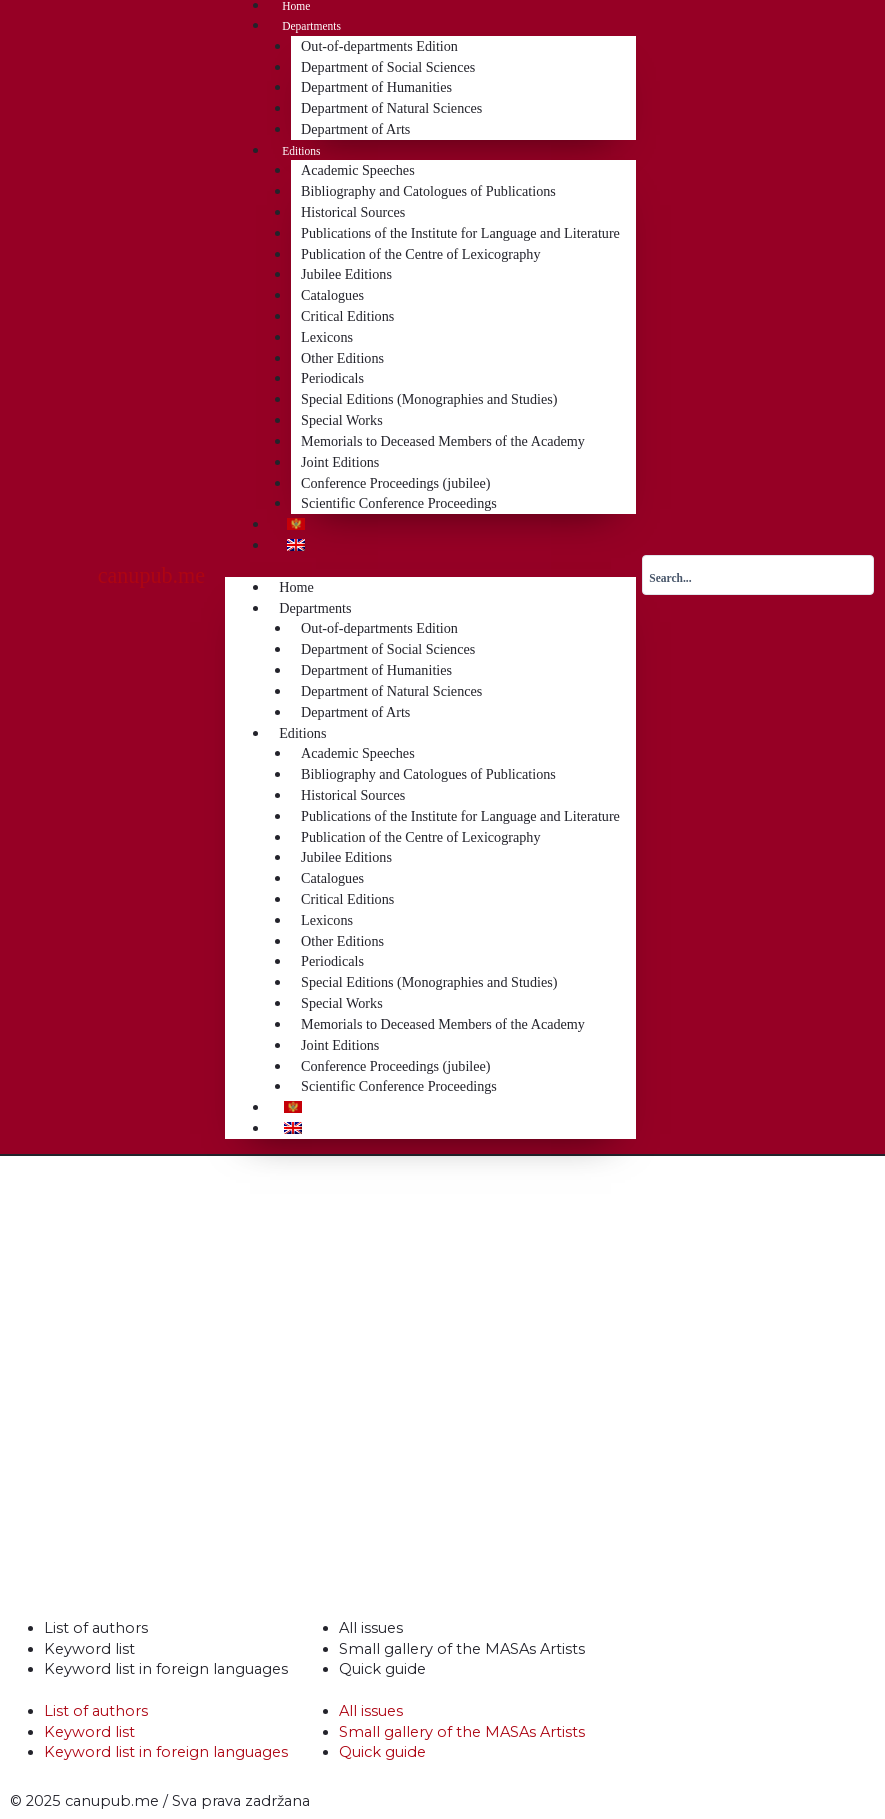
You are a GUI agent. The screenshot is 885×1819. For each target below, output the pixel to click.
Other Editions (342, 358)
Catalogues (332, 295)
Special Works (342, 420)
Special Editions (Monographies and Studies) (429, 399)
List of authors (96, 1628)
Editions (301, 151)
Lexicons (327, 337)
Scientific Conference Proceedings (399, 503)
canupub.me (151, 575)
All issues (371, 1628)
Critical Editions (347, 316)
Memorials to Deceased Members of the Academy (443, 441)
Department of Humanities (376, 87)
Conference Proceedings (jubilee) (395, 483)
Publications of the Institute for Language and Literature (460, 233)
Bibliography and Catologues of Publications (428, 191)
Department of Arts (355, 129)
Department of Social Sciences (388, 67)
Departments (311, 26)
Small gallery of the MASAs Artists (462, 1649)
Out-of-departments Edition (379, 46)
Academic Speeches (358, 170)
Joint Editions (340, 462)
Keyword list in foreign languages (166, 1669)
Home (296, 6)
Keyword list (89, 1649)
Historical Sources (353, 212)
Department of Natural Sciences (391, 108)
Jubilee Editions (346, 274)
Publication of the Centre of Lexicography (420, 254)
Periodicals (332, 378)
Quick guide (382, 1669)
